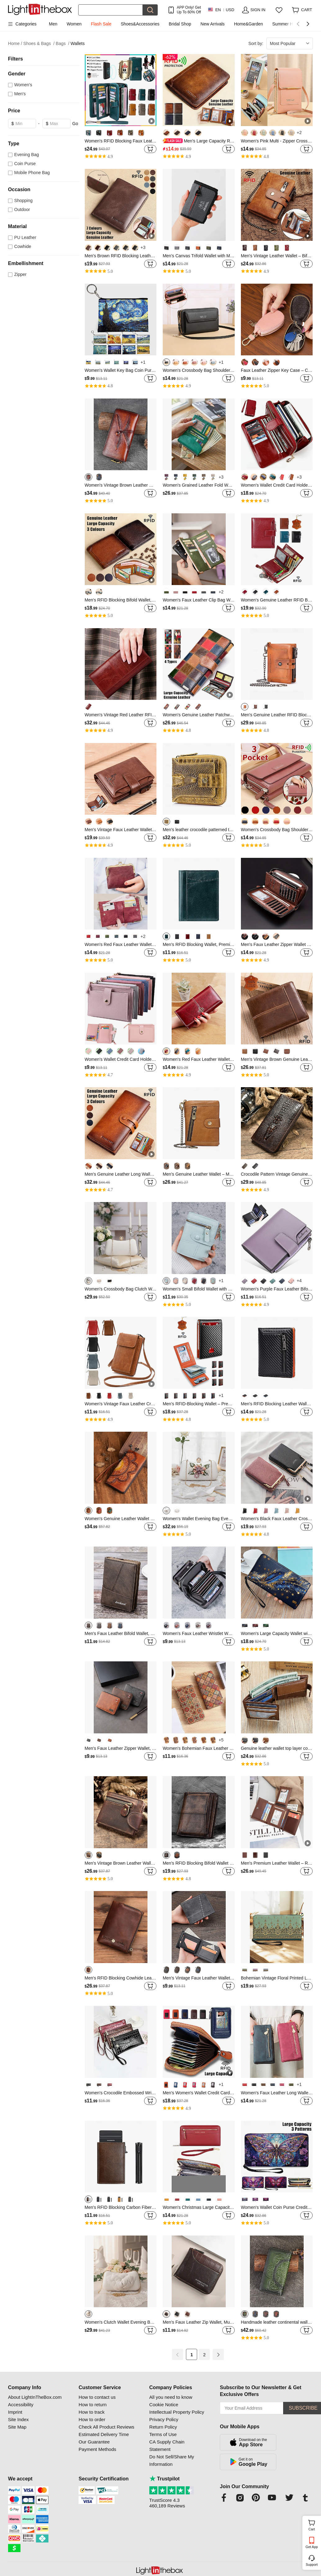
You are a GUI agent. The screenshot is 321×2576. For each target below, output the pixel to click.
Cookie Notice (163, 2404)
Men (53, 23)
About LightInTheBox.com (35, 2397)
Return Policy (163, 2427)
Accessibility (21, 2404)
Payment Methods (97, 2449)
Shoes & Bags (39, 44)
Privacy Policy (163, 2419)
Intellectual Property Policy (176, 2412)
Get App (311, 2547)
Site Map (17, 2427)
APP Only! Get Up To (189, 9)
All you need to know (170, 2397)
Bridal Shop (180, 23)
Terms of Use (163, 2434)
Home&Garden (248, 23)
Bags (63, 44)
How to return (92, 2404)
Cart (314, 2524)
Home (15, 44)
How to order (92, 2419)
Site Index (18, 2419)
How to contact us (97, 2397)
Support (312, 2564)
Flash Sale (101, 23)
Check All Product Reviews (106, 2427)
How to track (91, 2412)
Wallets (77, 43)
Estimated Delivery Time (104, 2434)
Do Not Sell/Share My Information (171, 2460)
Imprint (15, 2412)
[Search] (110, 10)
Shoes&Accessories (140, 23)
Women (74, 23)
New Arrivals (213, 23)
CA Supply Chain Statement (166, 2445)
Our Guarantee (94, 2441)
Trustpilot (164, 2478)
